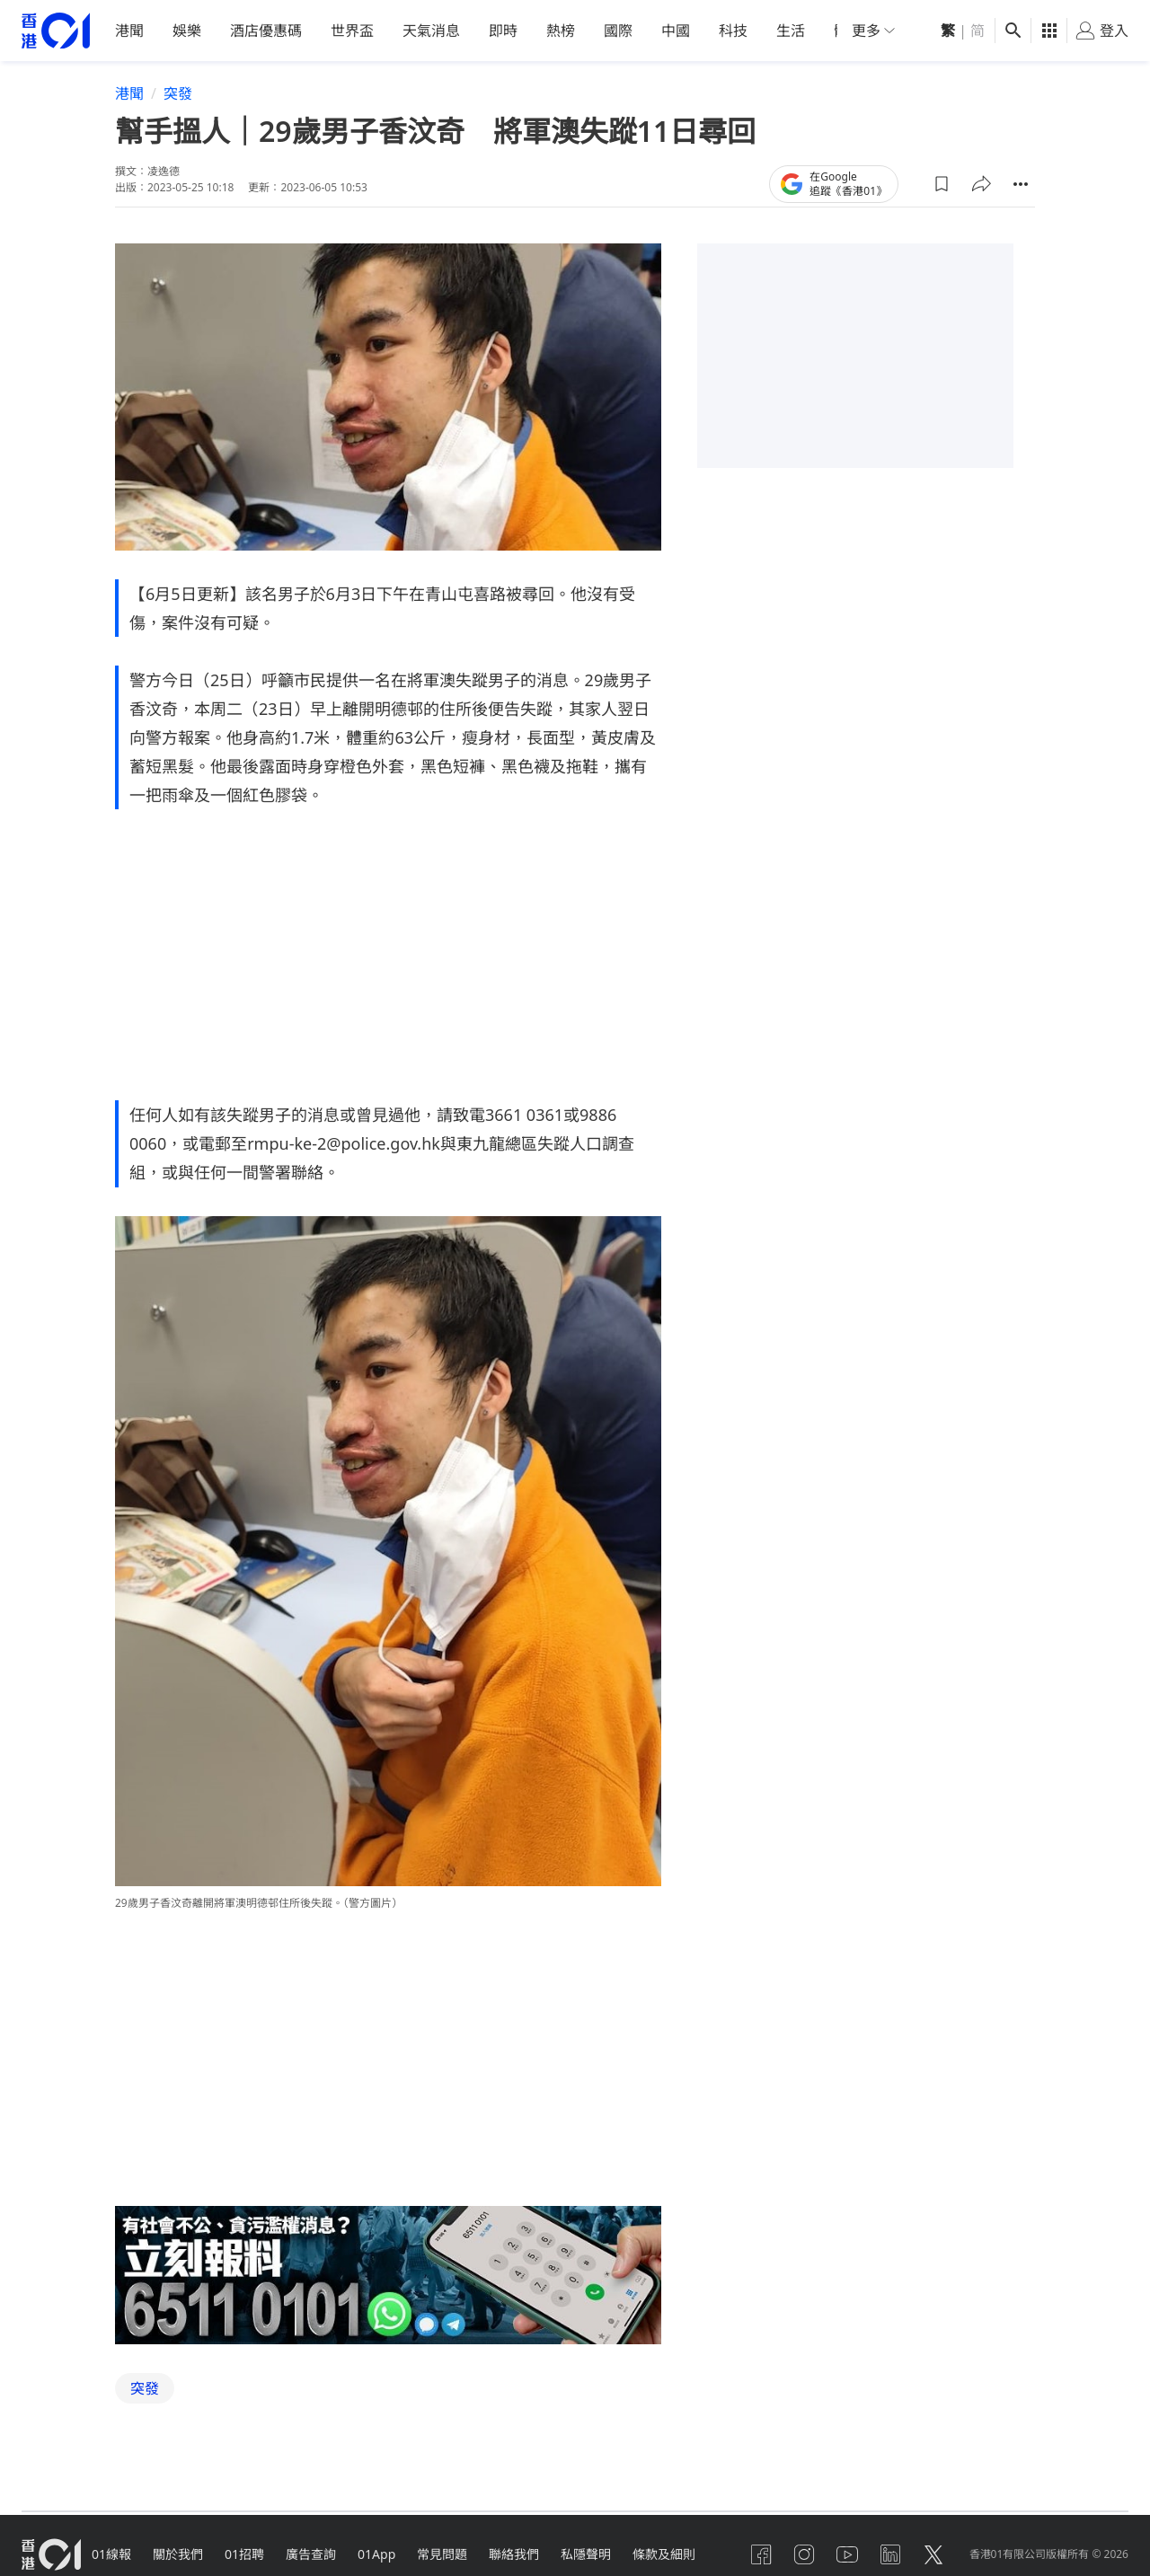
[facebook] (761, 2553)
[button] (941, 183)
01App (376, 2553)
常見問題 (442, 2553)
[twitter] (933, 2553)
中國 (675, 30)
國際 (618, 30)
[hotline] (388, 2274)
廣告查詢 (311, 2553)
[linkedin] (890, 2553)
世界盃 (352, 30)
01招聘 (244, 2553)
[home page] (56, 31)
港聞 (129, 30)
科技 (733, 30)
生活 (790, 30)
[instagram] (804, 2553)
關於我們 (178, 2553)
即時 (503, 30)
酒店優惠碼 (266, 30)
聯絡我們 (514, 2553)
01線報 (111, 2553)
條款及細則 (663, 2553)
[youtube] (847, 2553)
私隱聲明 (586, 2553)
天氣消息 (431, 30)
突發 (178, 93)
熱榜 (560, 30)
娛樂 (186, 30)
